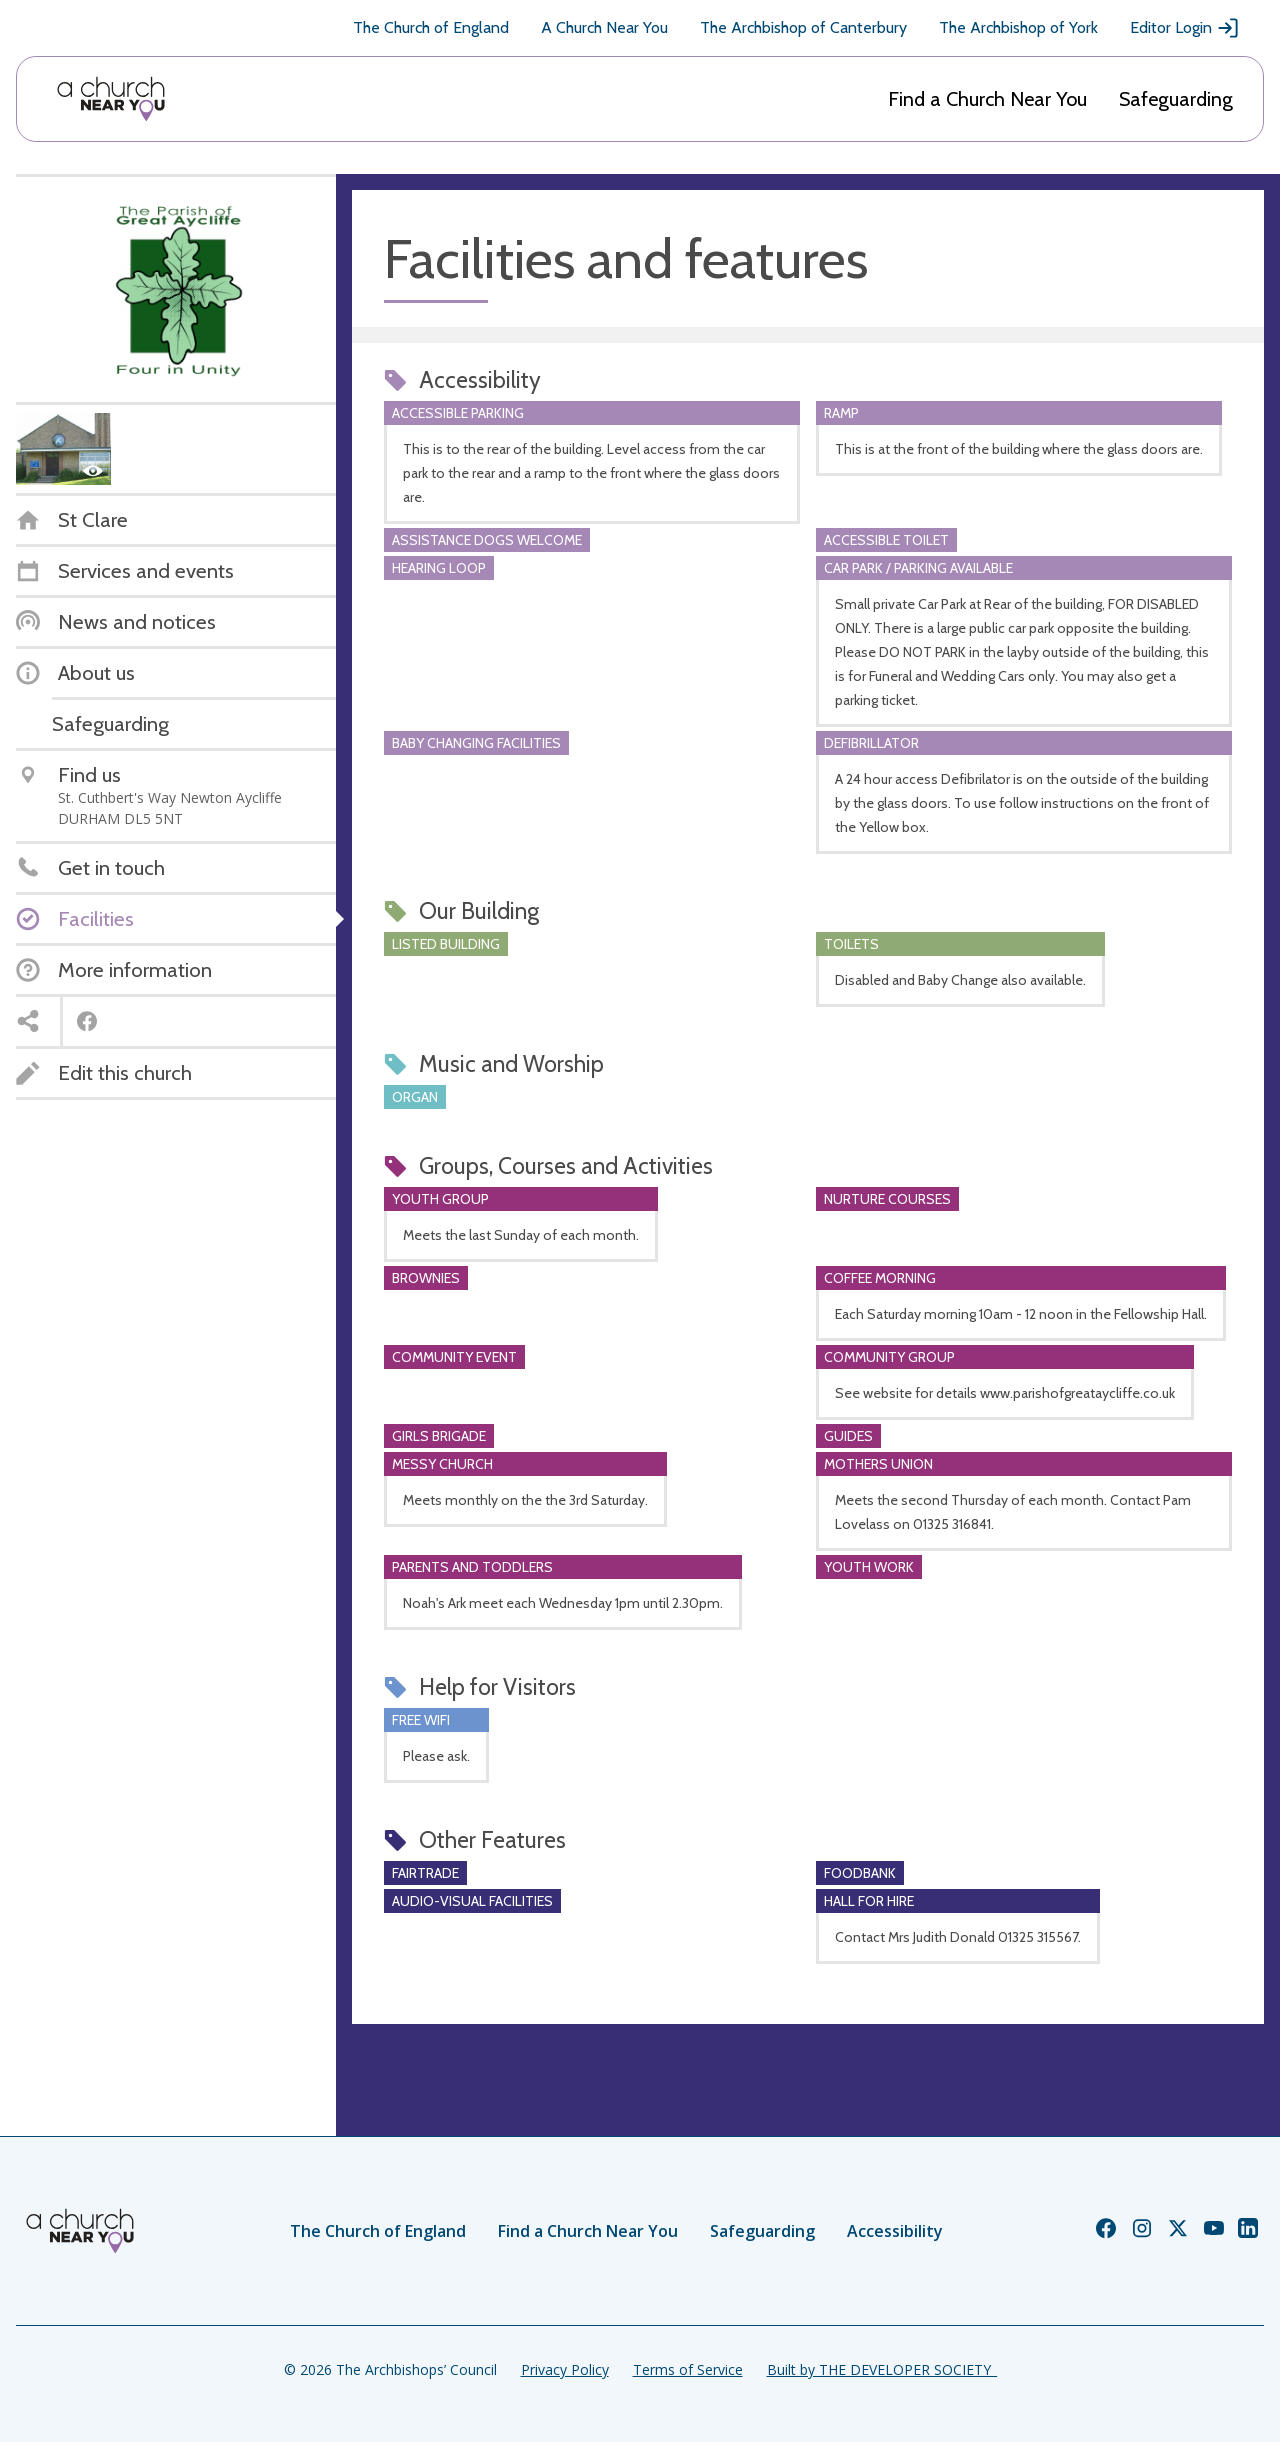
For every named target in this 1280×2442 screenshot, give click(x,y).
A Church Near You (604, 27)
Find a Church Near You (987, 99)
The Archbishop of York (1018, 27)
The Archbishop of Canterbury (803, 27)
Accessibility (895, 2231)
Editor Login (1185, 28)
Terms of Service (688, 2369)
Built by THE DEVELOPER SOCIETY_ (882, 2369)
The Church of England (431, 27)
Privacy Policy (565, 2369)
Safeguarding (1176, 99)
